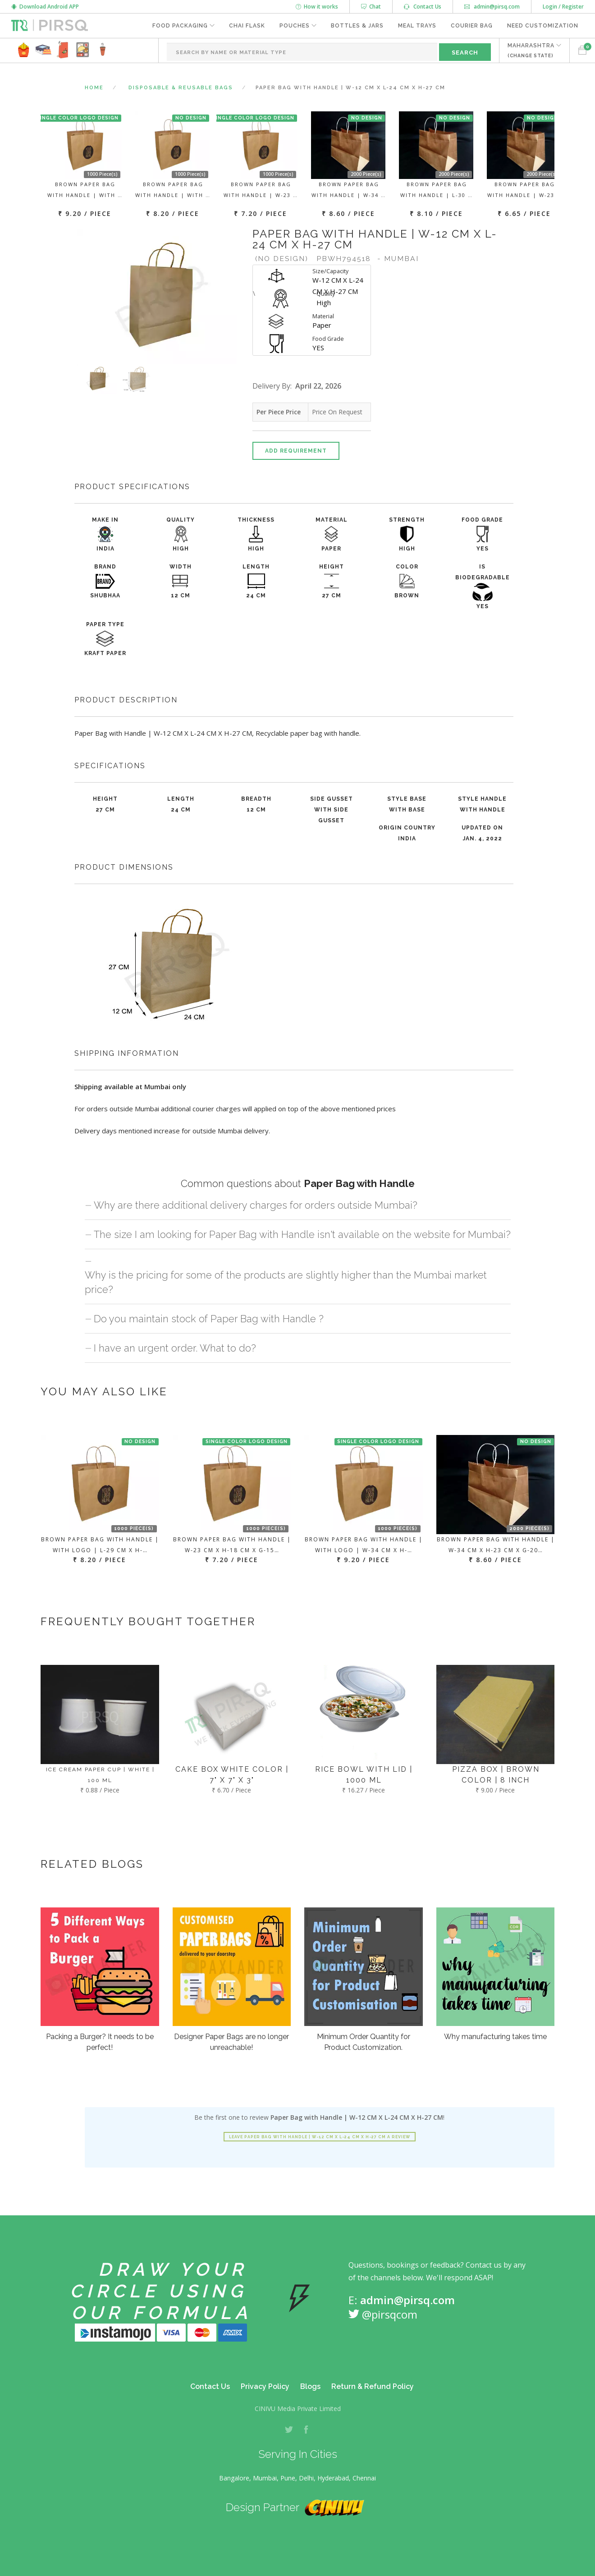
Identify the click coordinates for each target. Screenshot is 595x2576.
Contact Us (422, 6)
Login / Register (563, 6)
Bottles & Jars (357, 26)
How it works (317, 6)
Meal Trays (417, 26)
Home (94, 88)
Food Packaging (180, 26)
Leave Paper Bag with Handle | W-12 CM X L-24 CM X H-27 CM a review (319, 2137)
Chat (371, 6)
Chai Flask (247, 26)
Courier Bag (472, 26)
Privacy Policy (265, 2386)
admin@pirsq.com (492, 6)
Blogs (310, 2386)
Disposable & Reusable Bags (180, 88)
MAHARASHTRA (531, 50)
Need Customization (542, 26)
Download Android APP (45, 6)
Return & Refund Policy (372, 2386)
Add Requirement (296, 451)
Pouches (294, 26)
